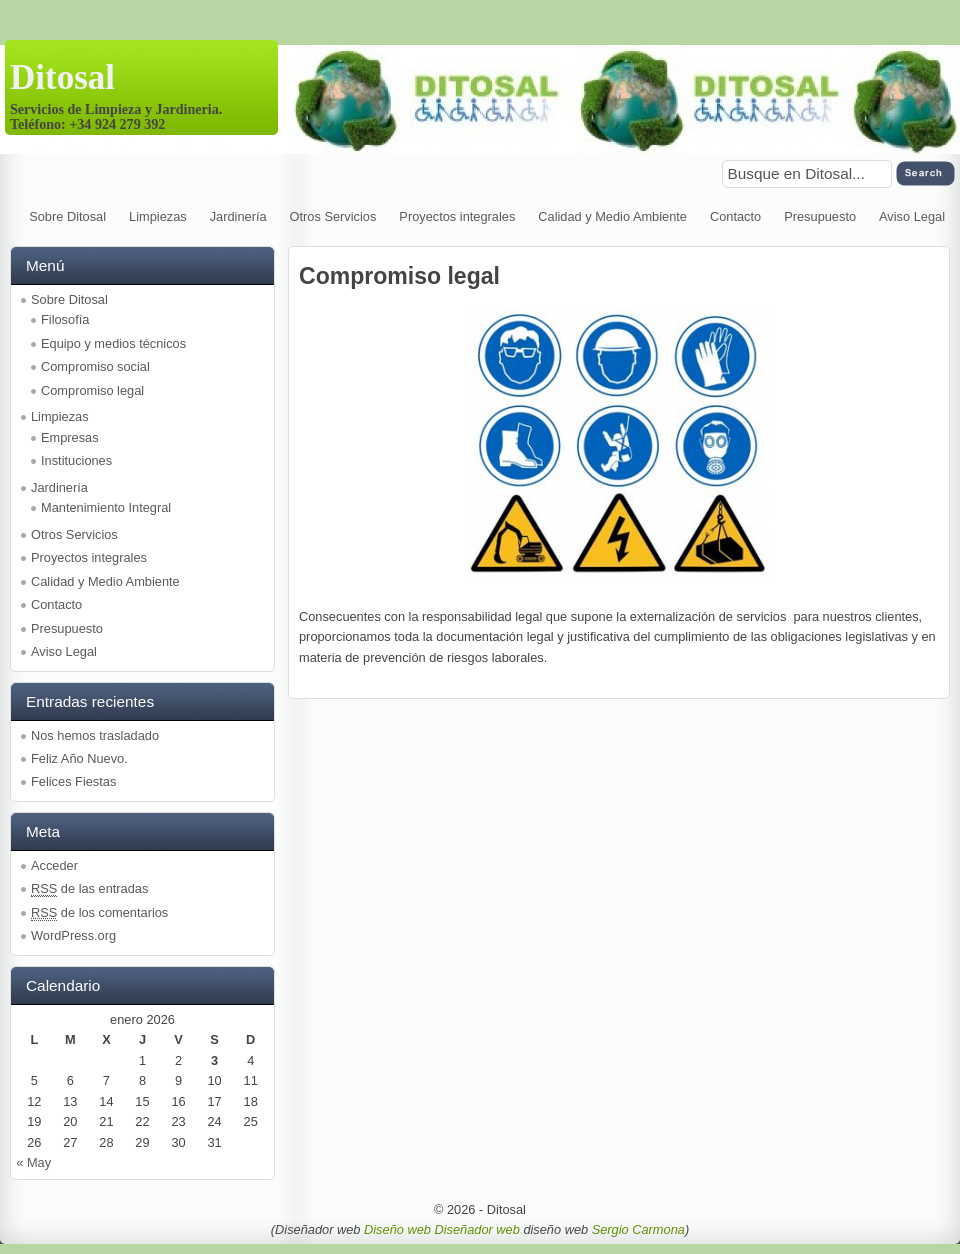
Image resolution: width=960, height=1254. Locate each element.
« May (33, 1162)
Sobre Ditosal (67, 216)
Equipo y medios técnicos (113, 343)
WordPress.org (73, 935)
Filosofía (65, 319)
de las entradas (89, 889)
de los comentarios (99, 913)
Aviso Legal (912, 216)
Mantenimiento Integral (106, 507)
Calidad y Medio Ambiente (612, 216)
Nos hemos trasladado (95, 735)
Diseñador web (476, 1229)
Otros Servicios (333, 216)
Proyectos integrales (457, 216)
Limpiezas (158, 216)
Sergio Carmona (638, 1229)
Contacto (735, 216)
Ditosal (62, 77)
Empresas (70, 437)
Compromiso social (95, 366)
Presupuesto (820, 216)
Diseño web (399, 1229)
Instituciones (76, 460)
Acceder (54, 865)
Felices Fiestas (73, 781)
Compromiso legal (92, 390)
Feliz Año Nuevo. (79, 758)
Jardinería (238, 216)
